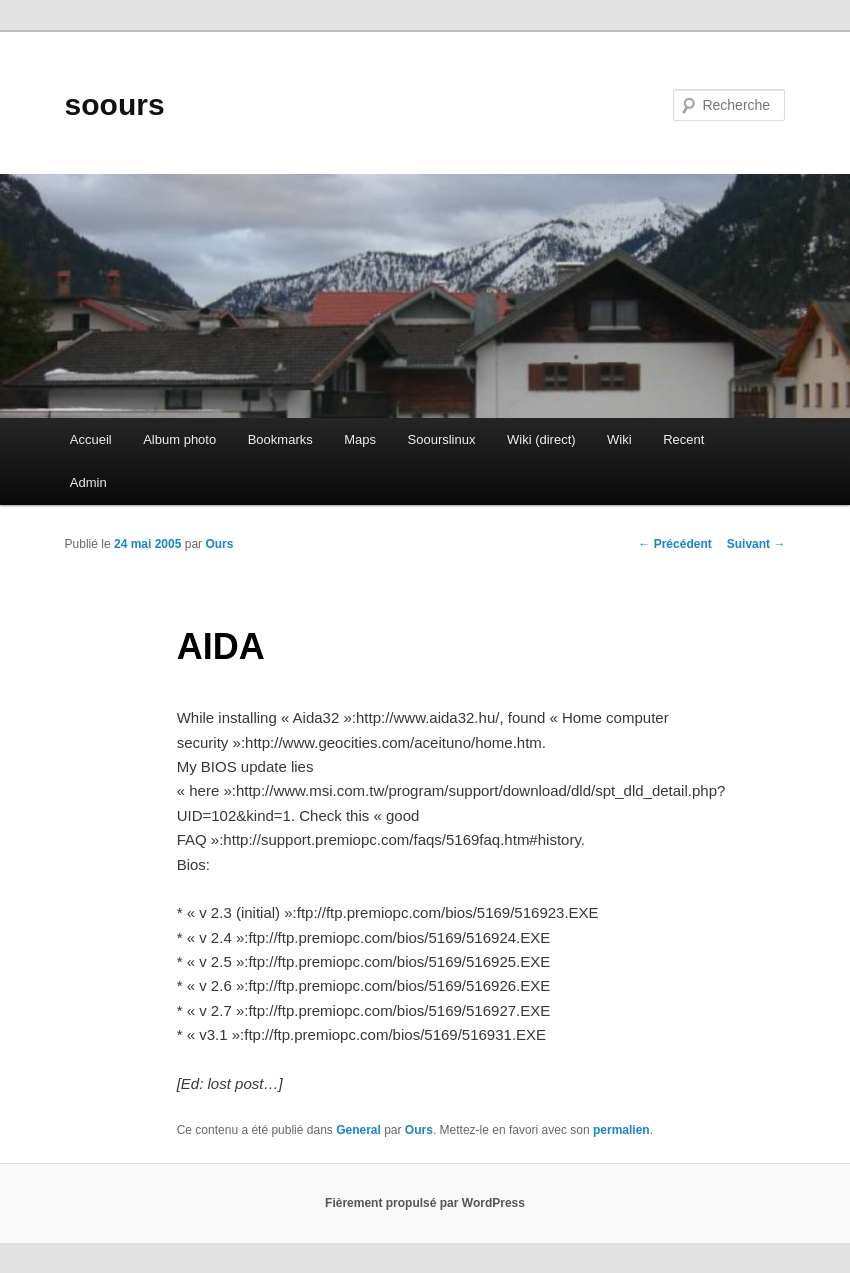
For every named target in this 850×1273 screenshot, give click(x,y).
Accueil (91, 439)
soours (115, 104)
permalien (621, 1130)
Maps (360, 439)
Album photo (179, 439)
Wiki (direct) (541, 439)
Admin (88, 482)
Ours (219, 544)
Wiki (619, 439)
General (358, 1130)
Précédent (674, 544)
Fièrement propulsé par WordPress (425, 1203)
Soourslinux (442, 439)
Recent (683, 439)
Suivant (756, 544)
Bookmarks (280, 439)
